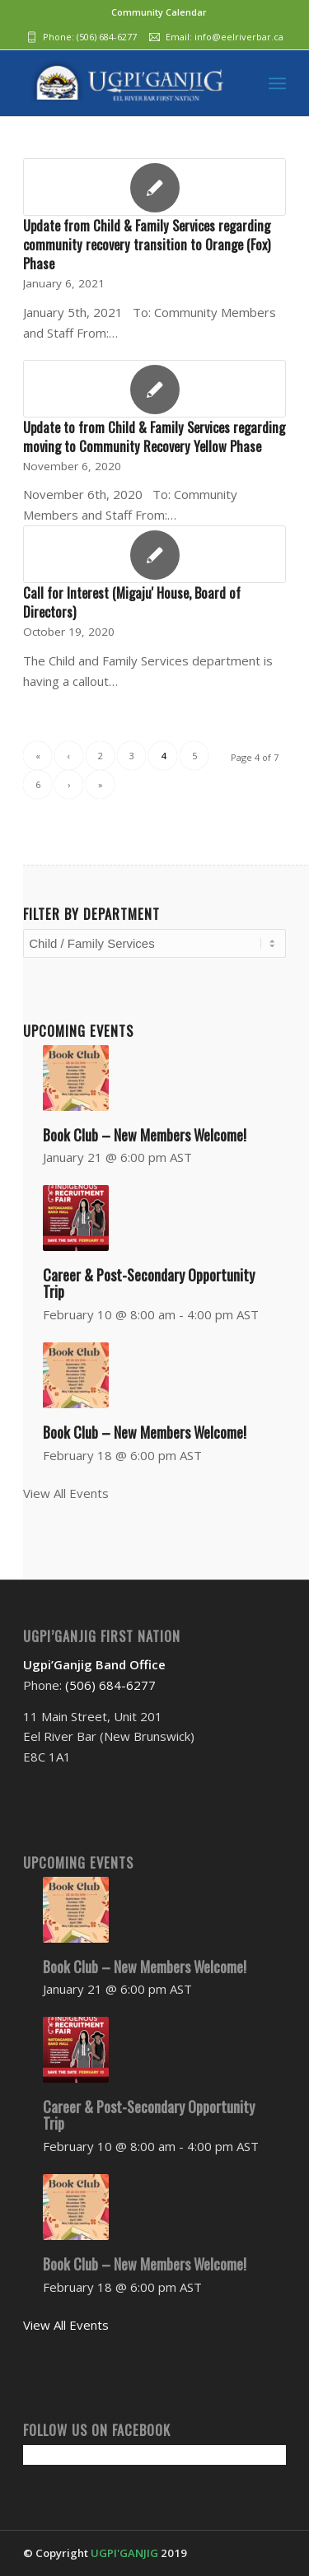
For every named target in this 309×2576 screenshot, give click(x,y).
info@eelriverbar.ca (238, 36)
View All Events (66, 1493)
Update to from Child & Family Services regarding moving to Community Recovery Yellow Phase (154, 436)
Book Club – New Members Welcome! (144, 1135)
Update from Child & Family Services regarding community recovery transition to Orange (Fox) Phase (146, 244)
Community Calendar (159, 12)
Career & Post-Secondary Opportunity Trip (149, 1283)
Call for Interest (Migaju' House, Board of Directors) (132, 602)
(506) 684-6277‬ (107, 36)
